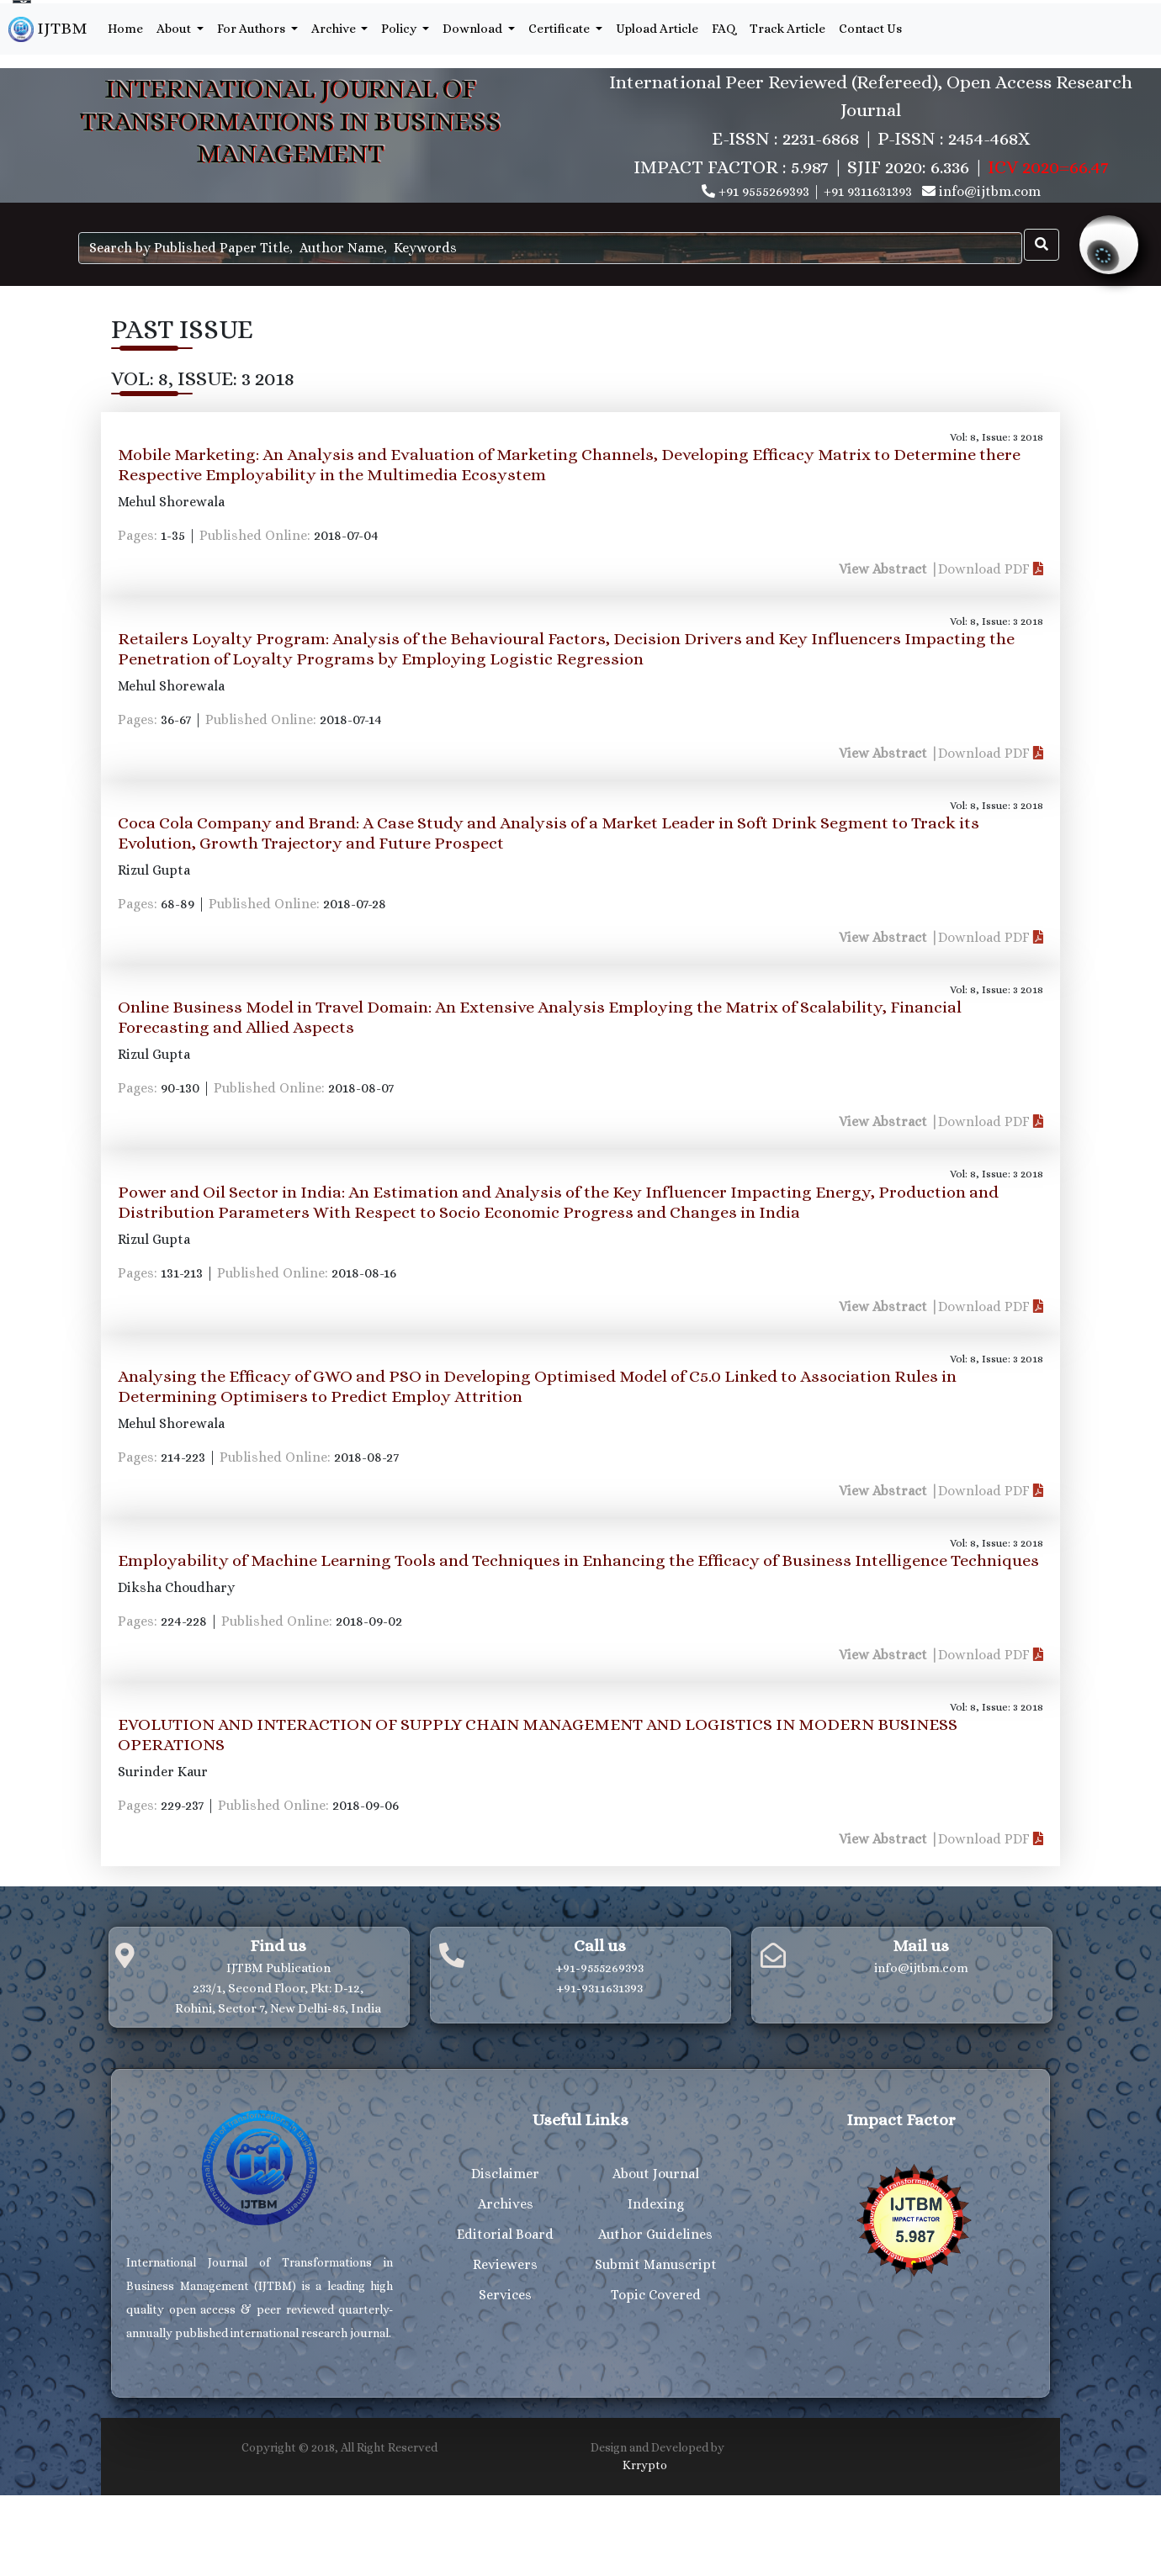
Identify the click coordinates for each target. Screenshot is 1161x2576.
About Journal (655, 2174)
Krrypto (645, 2465)
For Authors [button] (252, 28)
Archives (505, 2204)
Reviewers (505, 2264)
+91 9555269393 (763, 191)
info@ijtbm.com (990, 191)
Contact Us (870, 28)
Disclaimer (505, 2174)
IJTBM (47, 29)
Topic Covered (656, 2295)
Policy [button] (400, 28)
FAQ (724, 28)
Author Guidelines (655, 2234)
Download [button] (474, 28)
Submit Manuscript (656, 2264)
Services (505, 2295)
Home (125, 28)
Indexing (656, 2204)
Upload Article (657, 28)
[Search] (550, 248)
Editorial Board (505, 2234)
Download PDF (990, 569)
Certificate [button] (560, 28)
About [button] (175, 28)
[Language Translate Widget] (22, 1)
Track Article (787, 28)
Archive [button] (334, 28)
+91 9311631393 (868, 191)
